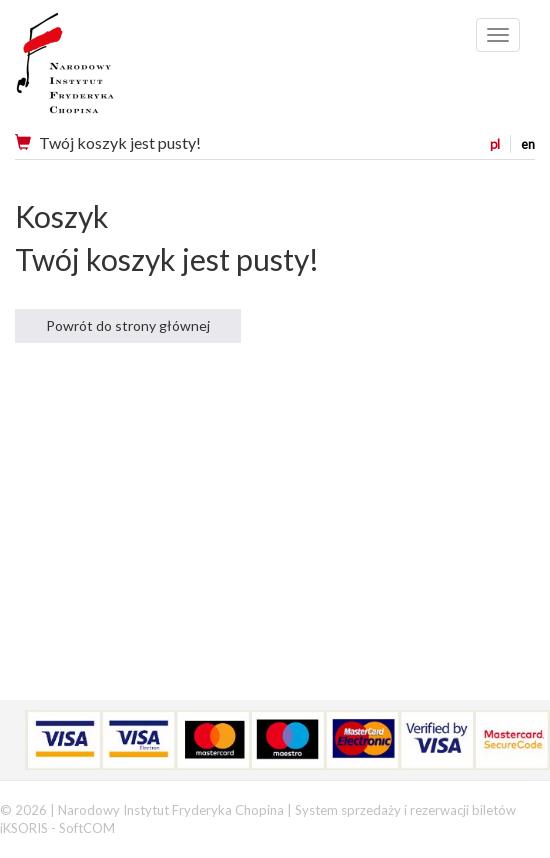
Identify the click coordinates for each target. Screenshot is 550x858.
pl (495, 144)
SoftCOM (87, 828)
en (528, 144)
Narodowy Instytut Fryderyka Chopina (102, 70)
